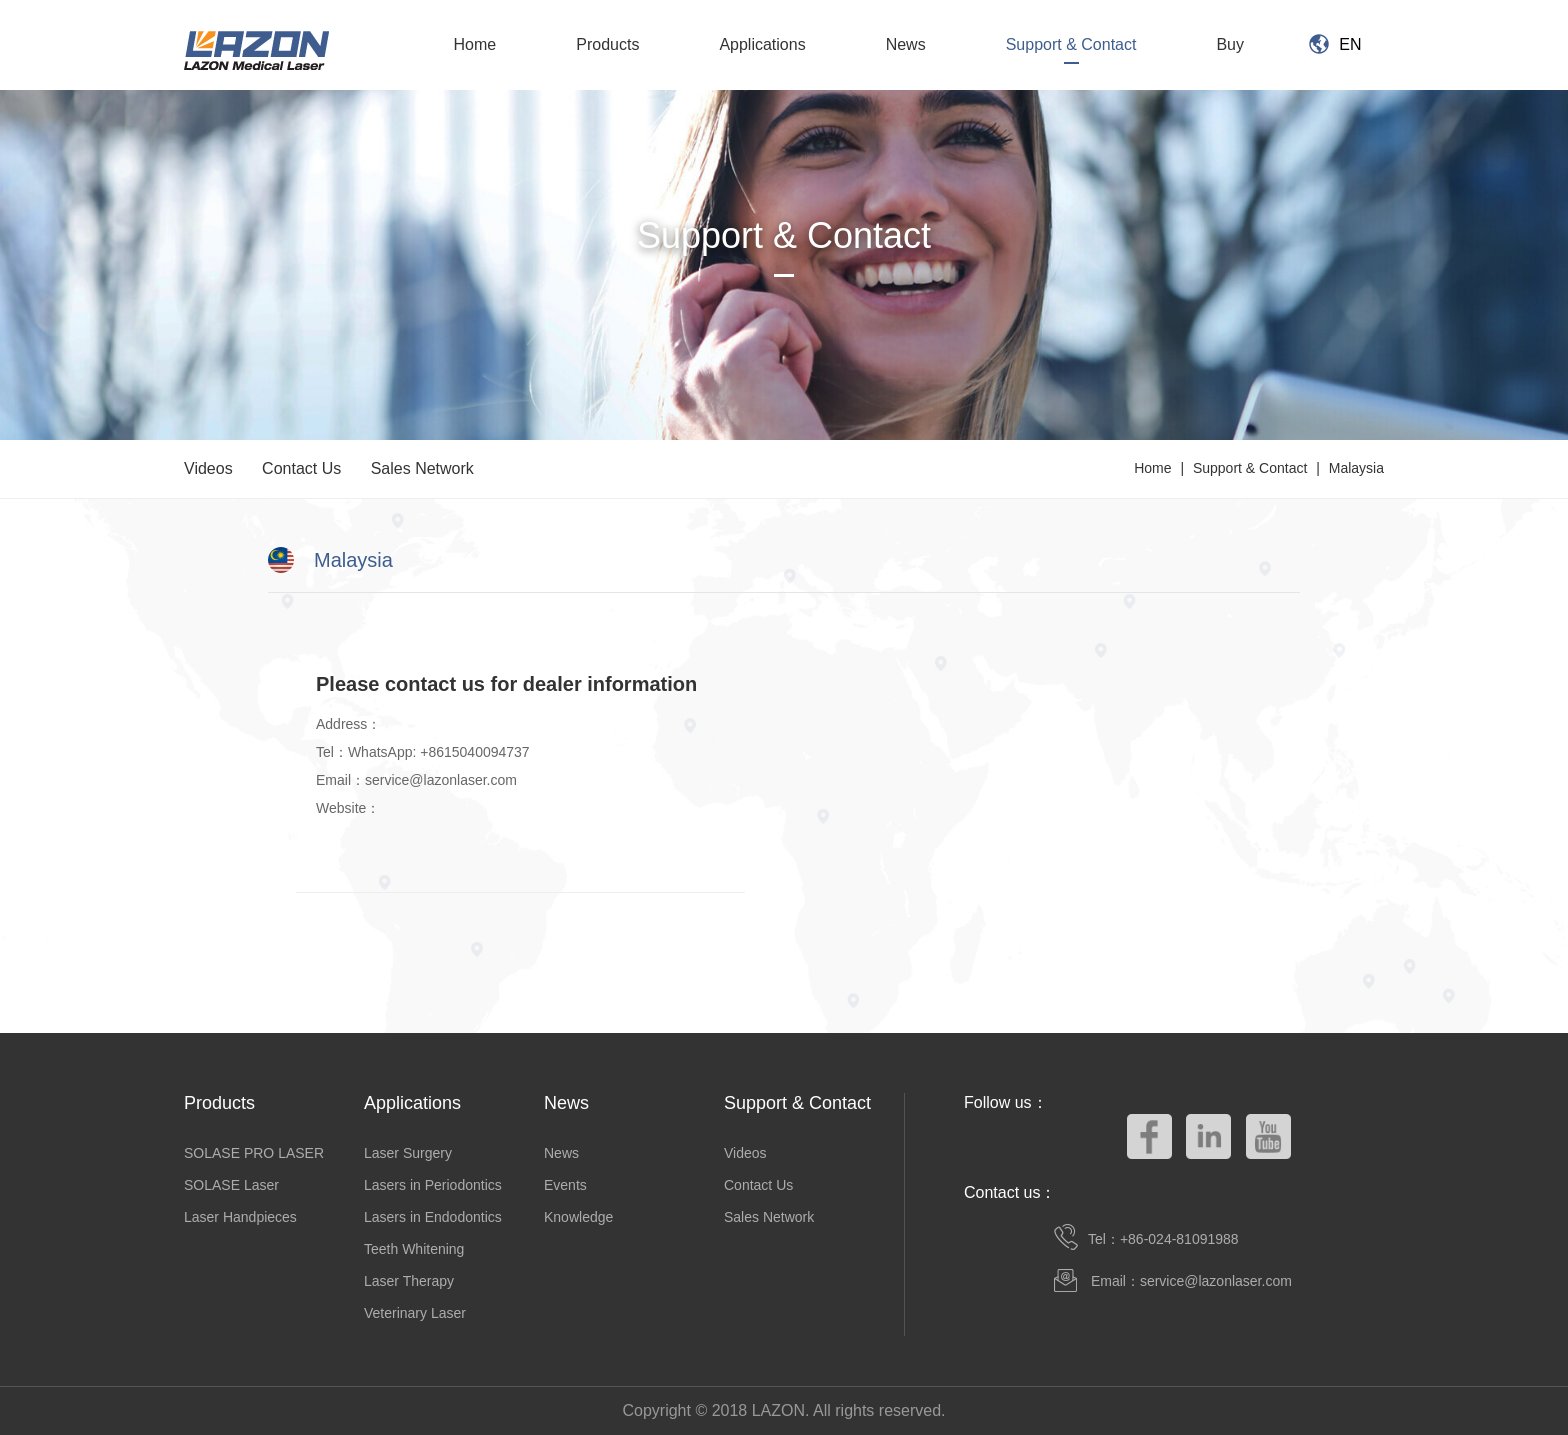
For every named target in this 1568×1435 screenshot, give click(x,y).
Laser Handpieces (240, 1217)
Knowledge (578, 1217)
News (906, 44)
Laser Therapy (409, 1281)
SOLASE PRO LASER (254, 1153)
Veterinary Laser (415, 1313)
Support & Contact (1071, 44)
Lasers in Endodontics (433, 1217)
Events (565, 1185)
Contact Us (301, 468)
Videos (208, 468)
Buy (1230, 44)
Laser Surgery (408, 1153)
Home (475, 44)
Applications (762, 44)
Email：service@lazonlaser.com (1191, 1281)
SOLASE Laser (231, 1185)
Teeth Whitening (414, 1249)
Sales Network (422, 468)
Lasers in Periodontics (433, 1185)
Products (607, 44)
